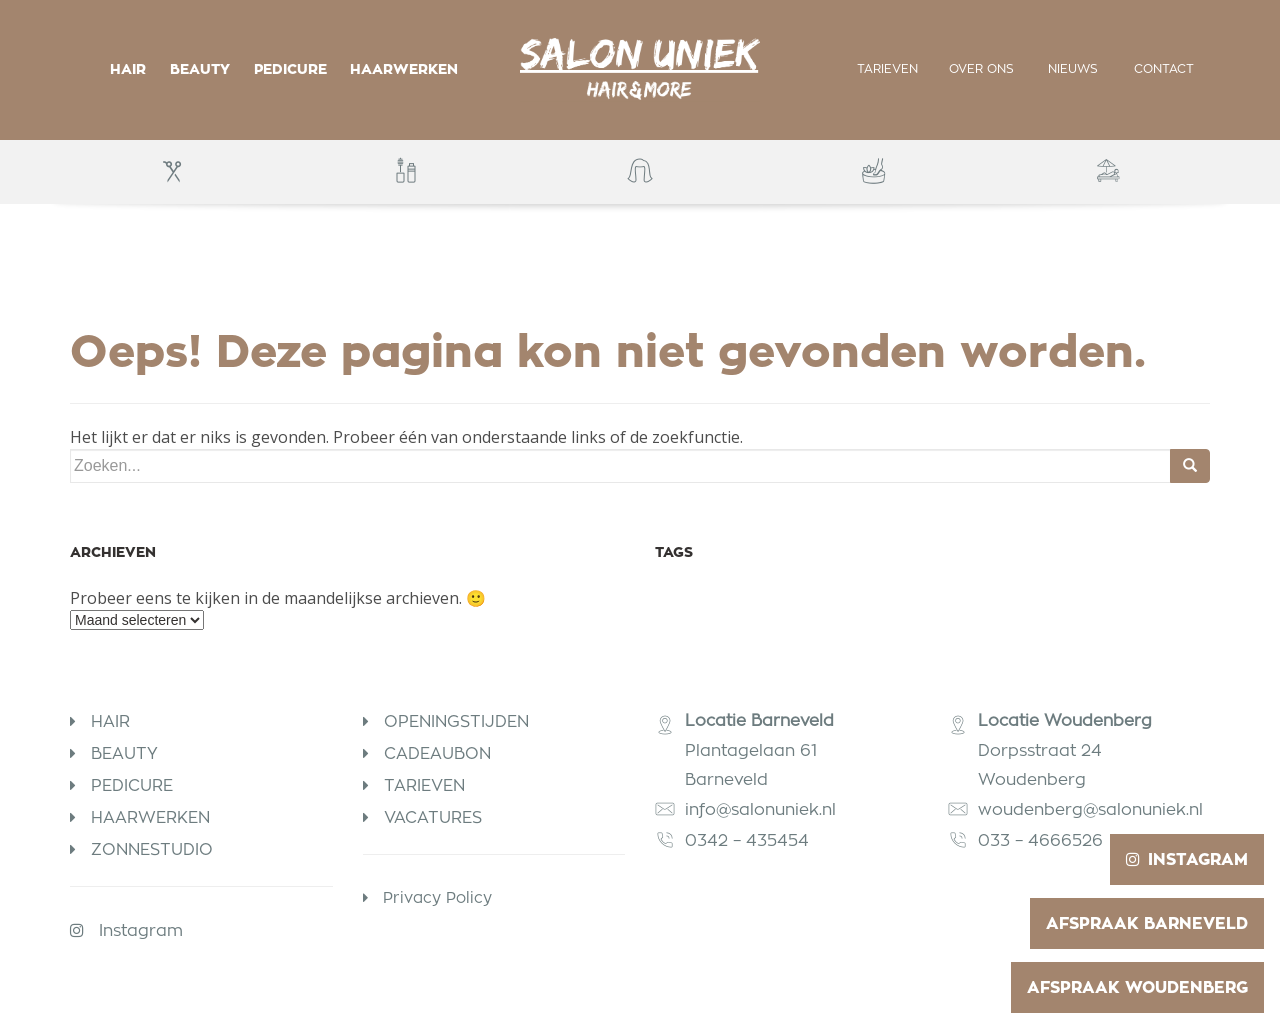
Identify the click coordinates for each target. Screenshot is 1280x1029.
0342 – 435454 (749, 840)
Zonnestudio (152, 849)
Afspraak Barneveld (1147, 923)
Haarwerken (404, 68)
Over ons (981, 68)
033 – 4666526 (1040, 840)
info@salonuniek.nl (760, 809)
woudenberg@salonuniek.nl (1090, 809)
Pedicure (290, 68)
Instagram (141, 930)
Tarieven (887, 68)
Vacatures (433, 817)
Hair (128, 68)
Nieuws (1073, 68)
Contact (1164, 68)
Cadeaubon (437, 753)
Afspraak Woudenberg (1137, 987)
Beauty (200, 68)
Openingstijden (456, 721)
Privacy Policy (437, 897)
